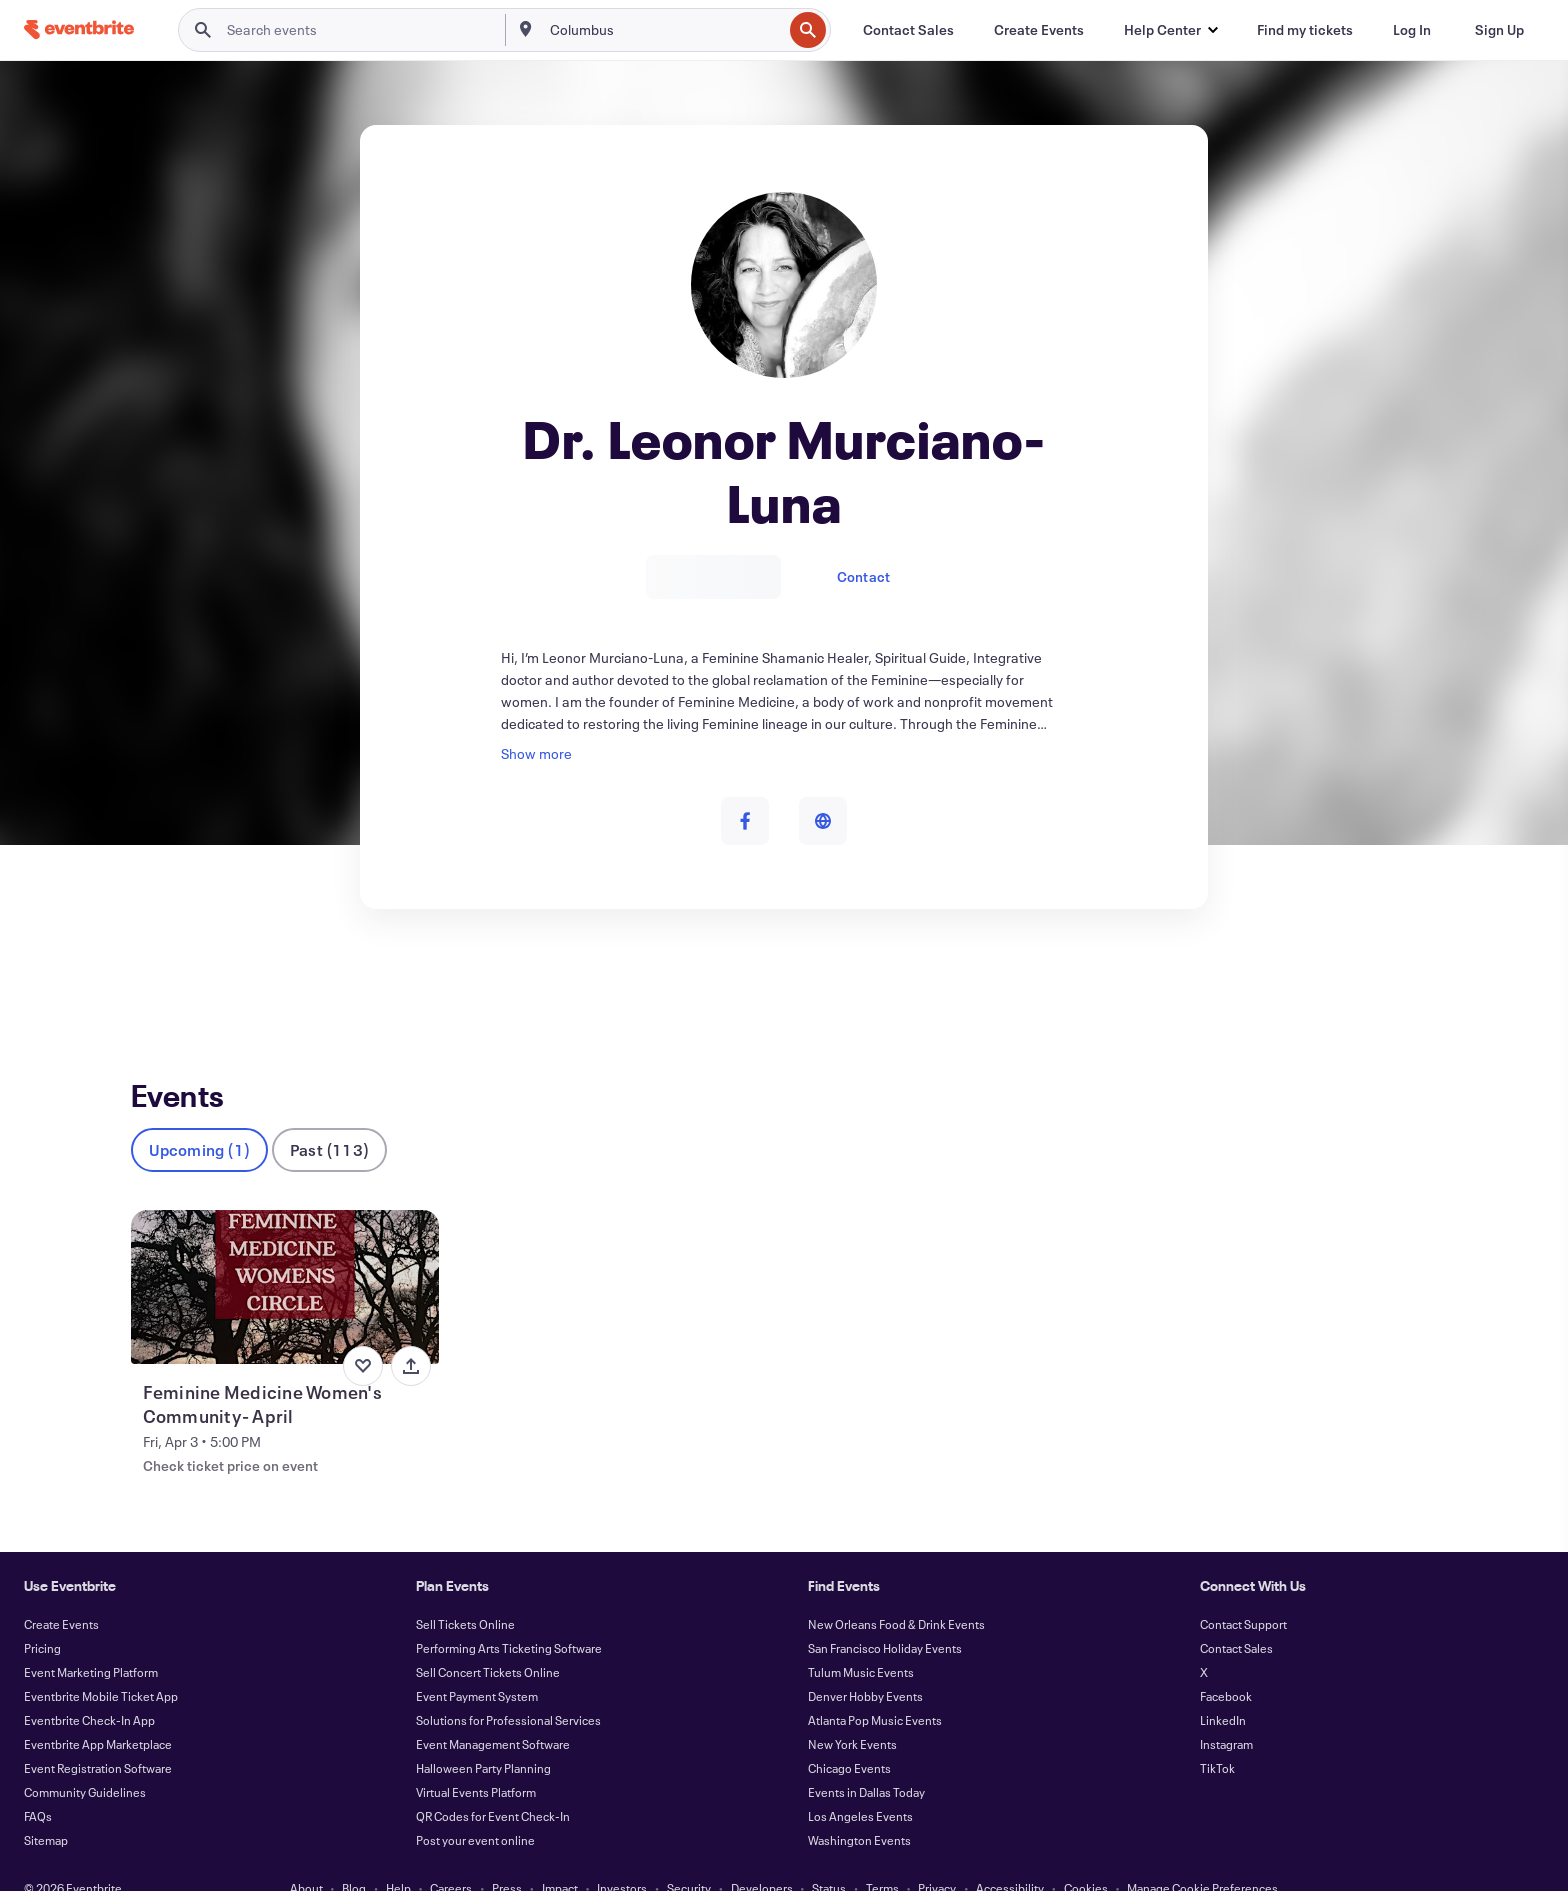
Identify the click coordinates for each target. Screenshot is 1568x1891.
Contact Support (1243, 1591)
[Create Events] (1039, 30)
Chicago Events (849, 1735)
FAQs (38, 1783)
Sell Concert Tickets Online (488, 1639)
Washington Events (859, 1807)
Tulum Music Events (861, 1639)
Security (689, 1855)
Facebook (1226, 1663)
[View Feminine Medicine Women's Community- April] (285, 1254)
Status (829, 1855)
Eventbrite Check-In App (89, 1687)
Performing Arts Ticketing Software (509, 1615)
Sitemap (46, 1807)
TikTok (1217, 1735)
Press (507, 1855)
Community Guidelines (85, 1759)
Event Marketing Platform (91, 1639)
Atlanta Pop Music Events (875, 1687)
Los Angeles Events (860, 1783)
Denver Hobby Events (865, 1663)
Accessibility (1010, 1855)
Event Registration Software (98, 1735)
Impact (560, 1855)
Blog (354, 1855)
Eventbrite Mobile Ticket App (101, 1663)
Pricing (42, 1615)
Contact (863, 576)
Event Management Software (493, 1711)
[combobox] (664, 30)
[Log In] (1412, 30)
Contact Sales (1236, 1615)
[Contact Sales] (908, 30)
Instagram (1226, 1711)
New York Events (852, 1711)
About (306, 1855)
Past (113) (329, 1116)
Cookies (1086, 1855)
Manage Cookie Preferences (1202, 1855)
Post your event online (475, 1807)
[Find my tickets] (1305, 30)
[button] (1170, 30)
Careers (451, 1855)
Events (152, 982)
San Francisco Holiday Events (885, 1615)
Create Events (61, 1591)
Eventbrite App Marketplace (98, 1711)
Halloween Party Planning (483, 1735)
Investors (622, 1855)
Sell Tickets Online (465, 1591)
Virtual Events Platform (476, 1759)
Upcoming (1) (199, 1116)
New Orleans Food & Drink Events (896, 1591)
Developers (762, 1855)
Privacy (937, 1855)
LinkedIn (1223, 1687)
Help (398, 1855)
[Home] (79, 29)
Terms (882, 1855)
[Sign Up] (1499, 30)
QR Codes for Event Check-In (493, 1783)
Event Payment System (477, 1663)
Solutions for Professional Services (508, 1687)
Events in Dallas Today (866, 1759)
